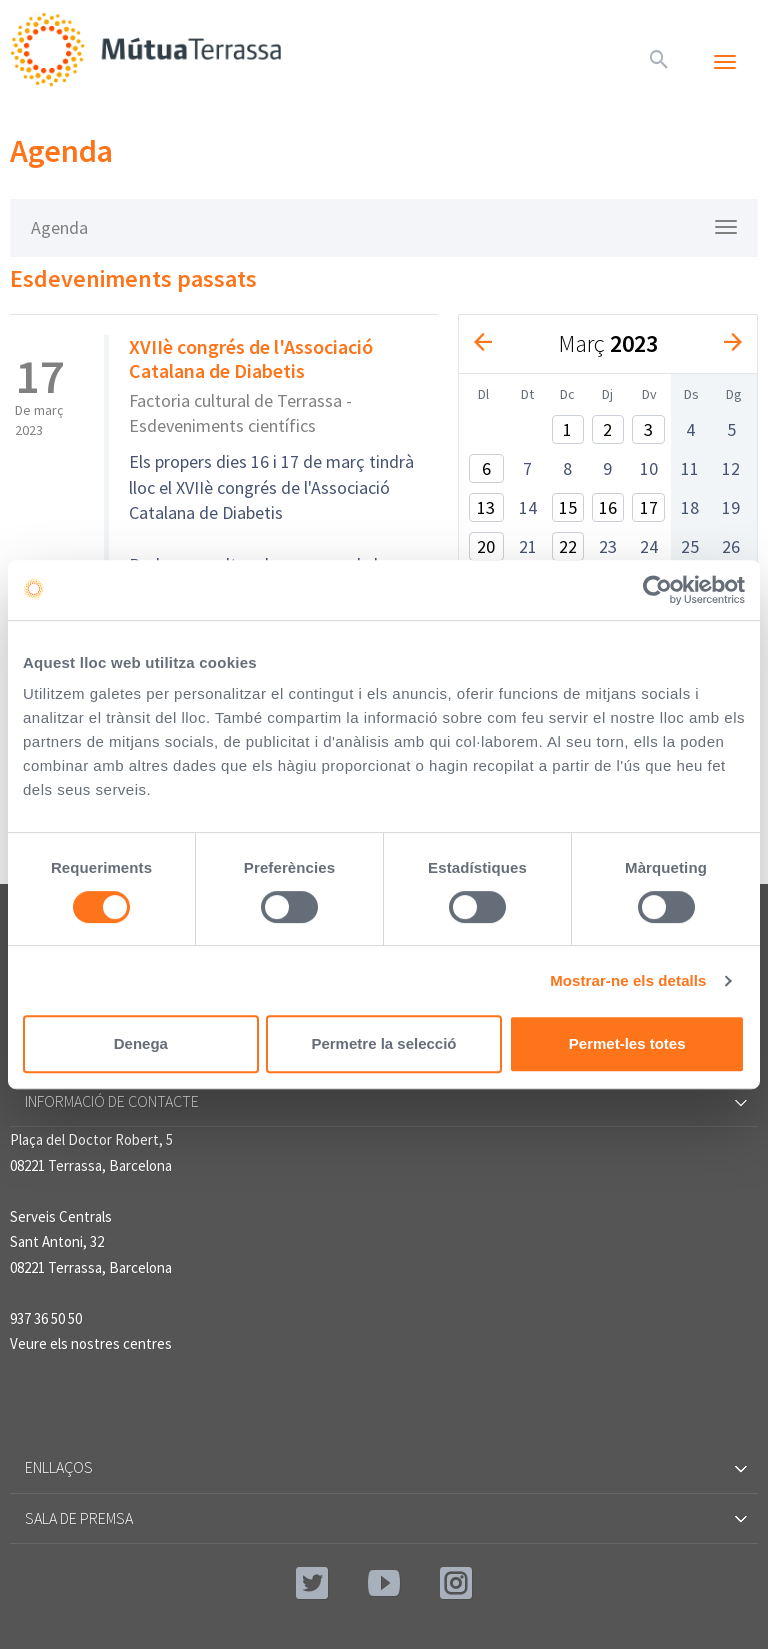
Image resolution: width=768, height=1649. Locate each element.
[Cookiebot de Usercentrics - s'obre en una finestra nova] (657, 590)
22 (568, 546)
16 (608, 507)
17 (649, 507)
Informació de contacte (384, 1101)
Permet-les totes (627, 1043)
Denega (141, 1043)
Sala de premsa (384, 1518)
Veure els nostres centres (91, 1343)
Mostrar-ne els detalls (628, 980)
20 (486, 546)
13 (486, 507)
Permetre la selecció (383, 1043)
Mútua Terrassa (150, 49)
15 (568, 507)
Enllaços (384, 1467)
